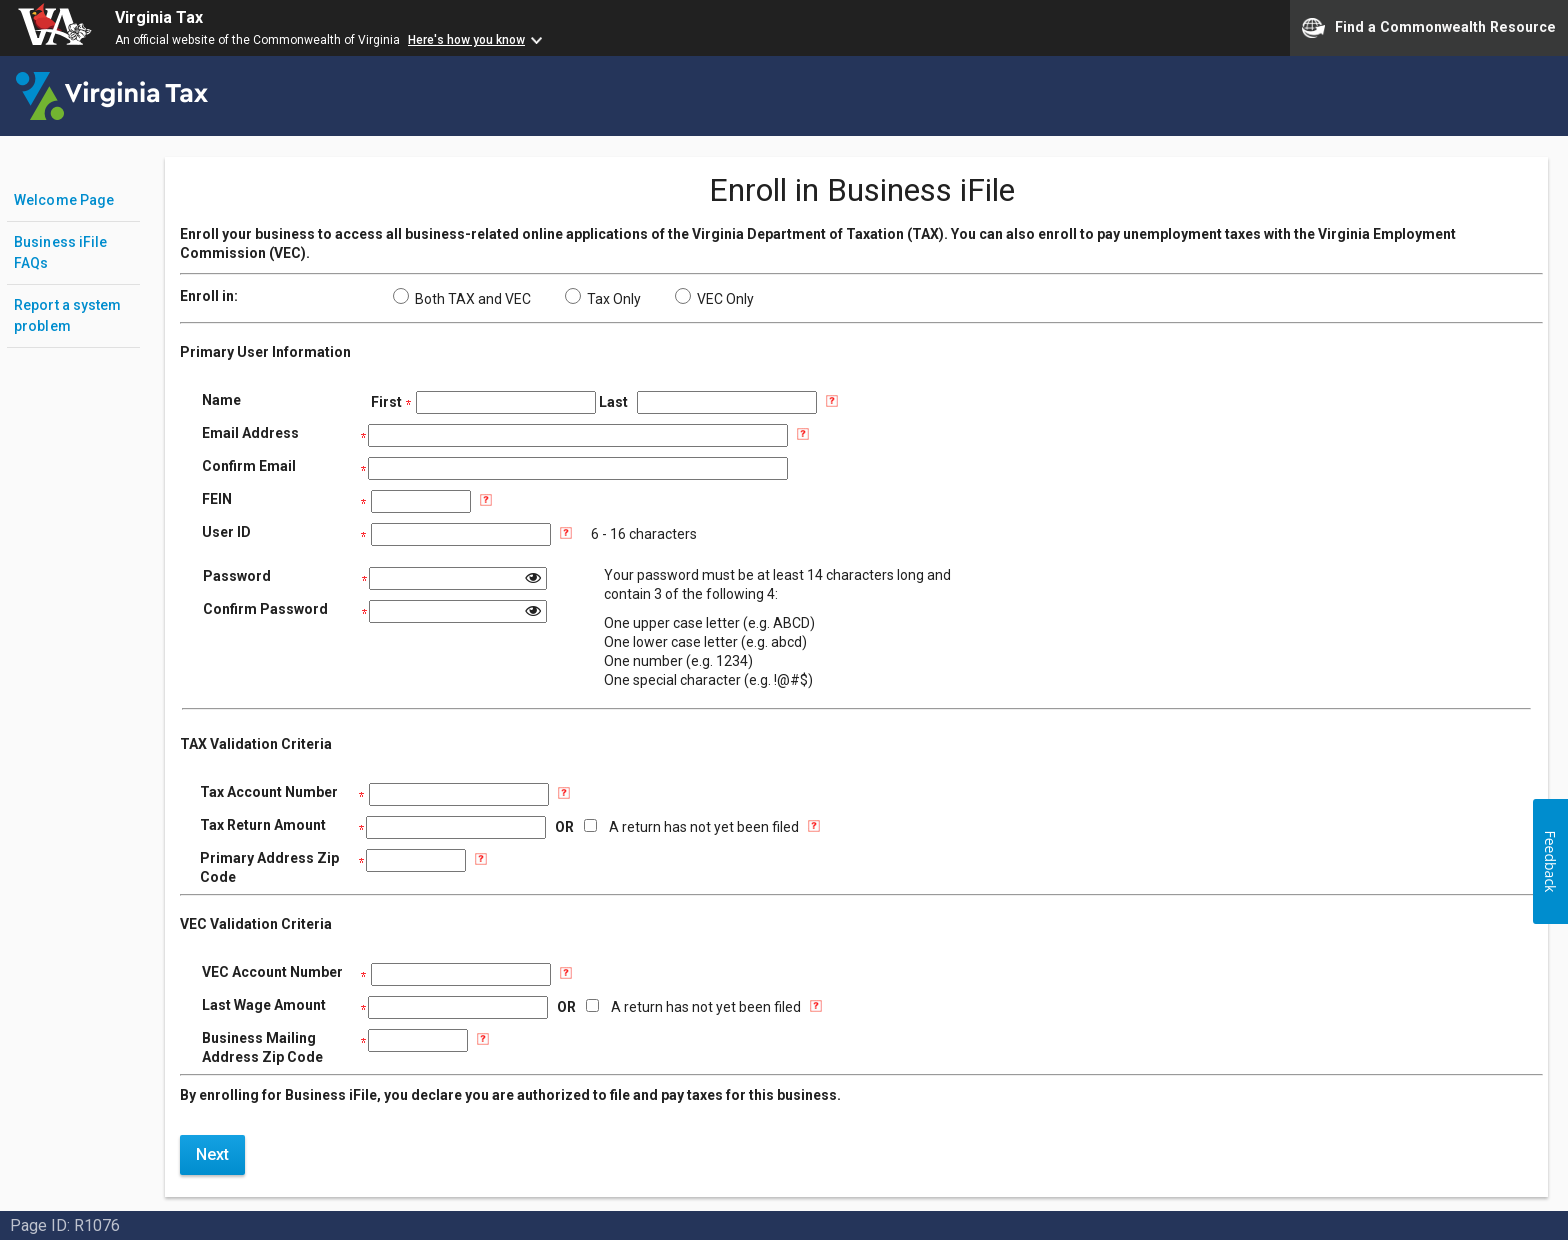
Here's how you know (466, 40)
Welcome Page (64, 200)
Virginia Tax (159, 17)
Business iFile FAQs (60, 252)
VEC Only (714, 299)
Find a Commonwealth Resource (1429, 28)
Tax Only (603, 299)
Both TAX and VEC (462, 299)
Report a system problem (68, 315)
